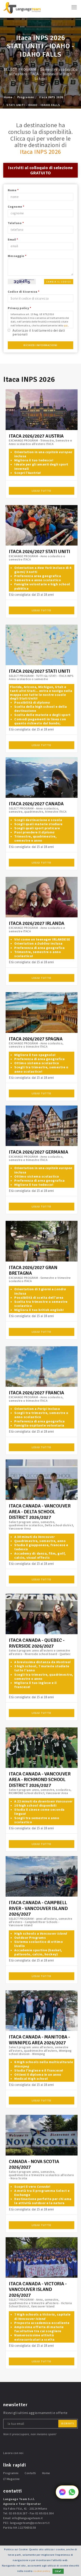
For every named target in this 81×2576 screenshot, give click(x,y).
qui (66, 325)
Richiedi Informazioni (40, 345)
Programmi (25, 97)
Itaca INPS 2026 (51, 97)
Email (13, 239)
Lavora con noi (13, 2453)
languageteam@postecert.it (30, 2523)
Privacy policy (19, 308)
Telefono (16, 223)
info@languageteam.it (27, 2518)
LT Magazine (11, 2479)
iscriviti (67, 2423)
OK (58, 2571)
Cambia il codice (58, 281)
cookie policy (42, 2571)
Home (8, 97)
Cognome (16, 207)
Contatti (30, 2473)
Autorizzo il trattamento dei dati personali (39, 332)
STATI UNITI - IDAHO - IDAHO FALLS (33, 104)
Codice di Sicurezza (24, 292)
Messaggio (17, 256)
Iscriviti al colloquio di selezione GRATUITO (40, 170)
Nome (13, 190)
